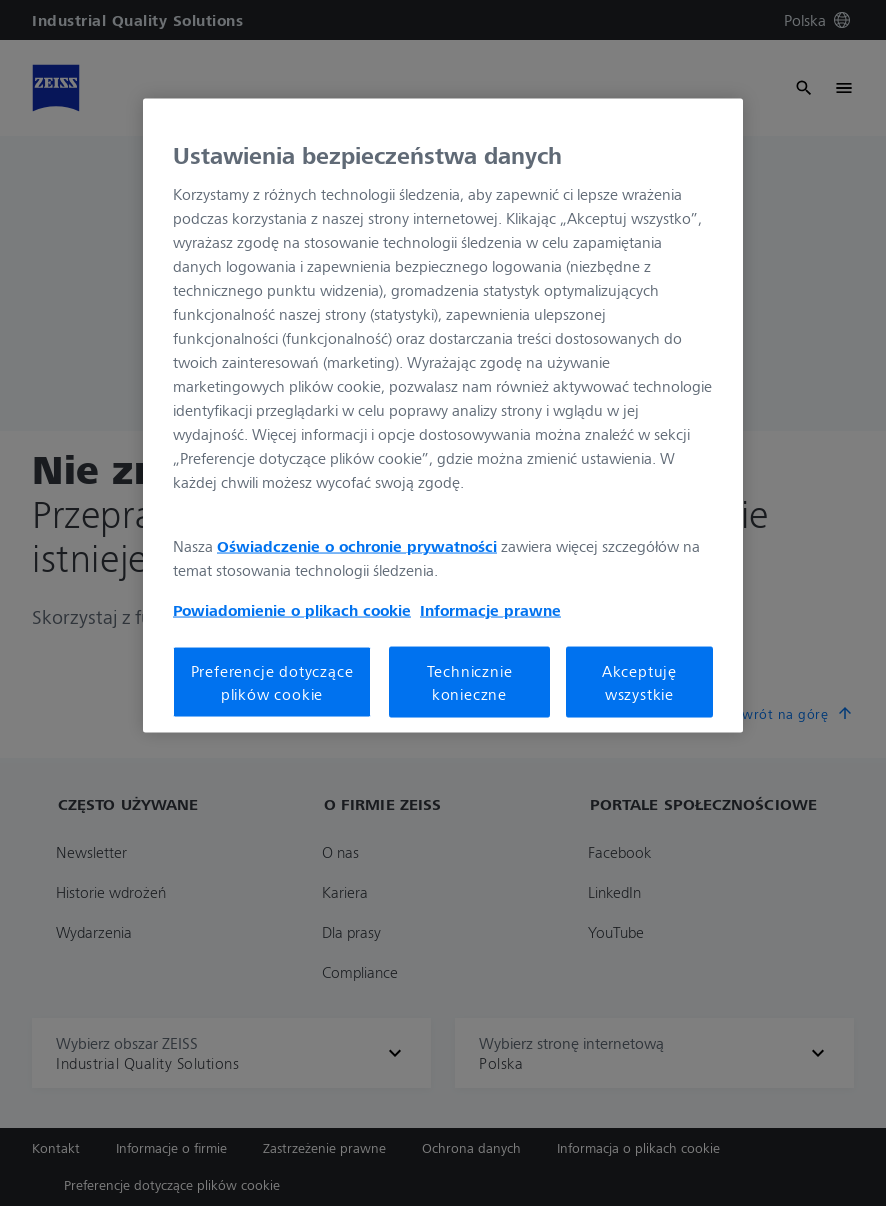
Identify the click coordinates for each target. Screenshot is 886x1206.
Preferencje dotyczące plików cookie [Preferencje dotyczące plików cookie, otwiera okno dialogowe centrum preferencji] (272, 682)
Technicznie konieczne (470, 682)
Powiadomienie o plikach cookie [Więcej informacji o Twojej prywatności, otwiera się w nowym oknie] (292, 610)
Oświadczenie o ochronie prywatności (357, 546)
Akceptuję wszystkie (639, 682)
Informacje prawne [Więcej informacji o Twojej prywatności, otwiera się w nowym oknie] (490, 610)
